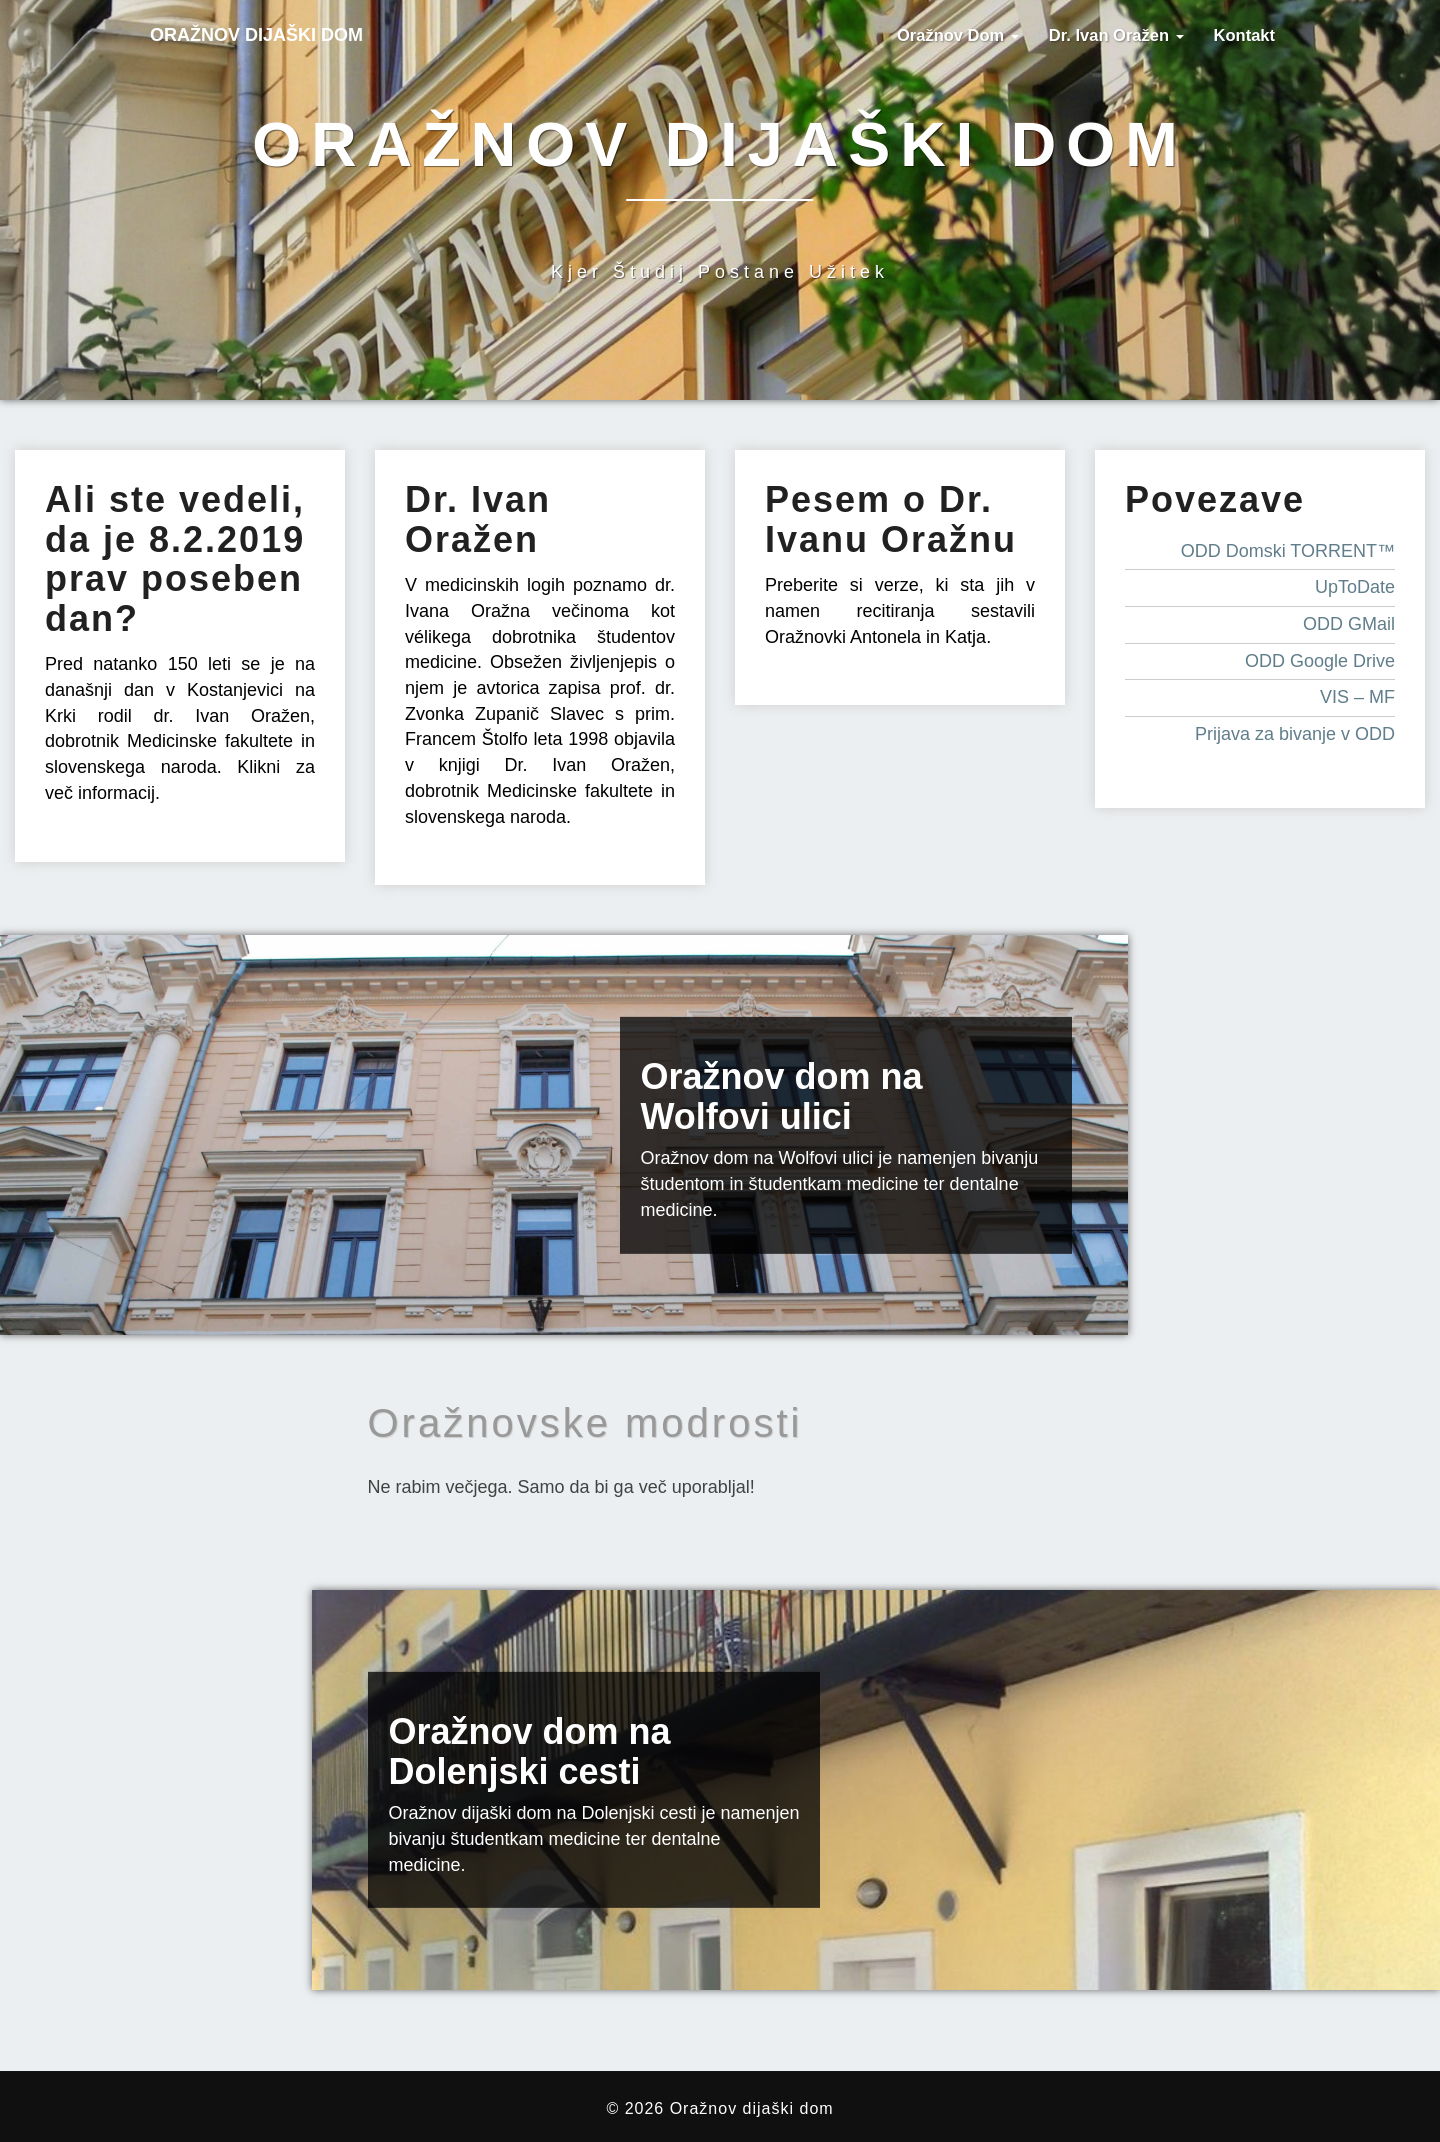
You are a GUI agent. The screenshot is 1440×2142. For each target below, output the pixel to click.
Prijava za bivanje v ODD (1295, 734)
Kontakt (1244, 35)
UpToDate (1355, 587)
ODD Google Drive (1320, 661)
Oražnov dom (958, 35)
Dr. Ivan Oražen (1116, 35)
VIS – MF (1357, 697)
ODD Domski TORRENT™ (1288, 551)
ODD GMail (1349, 624)
